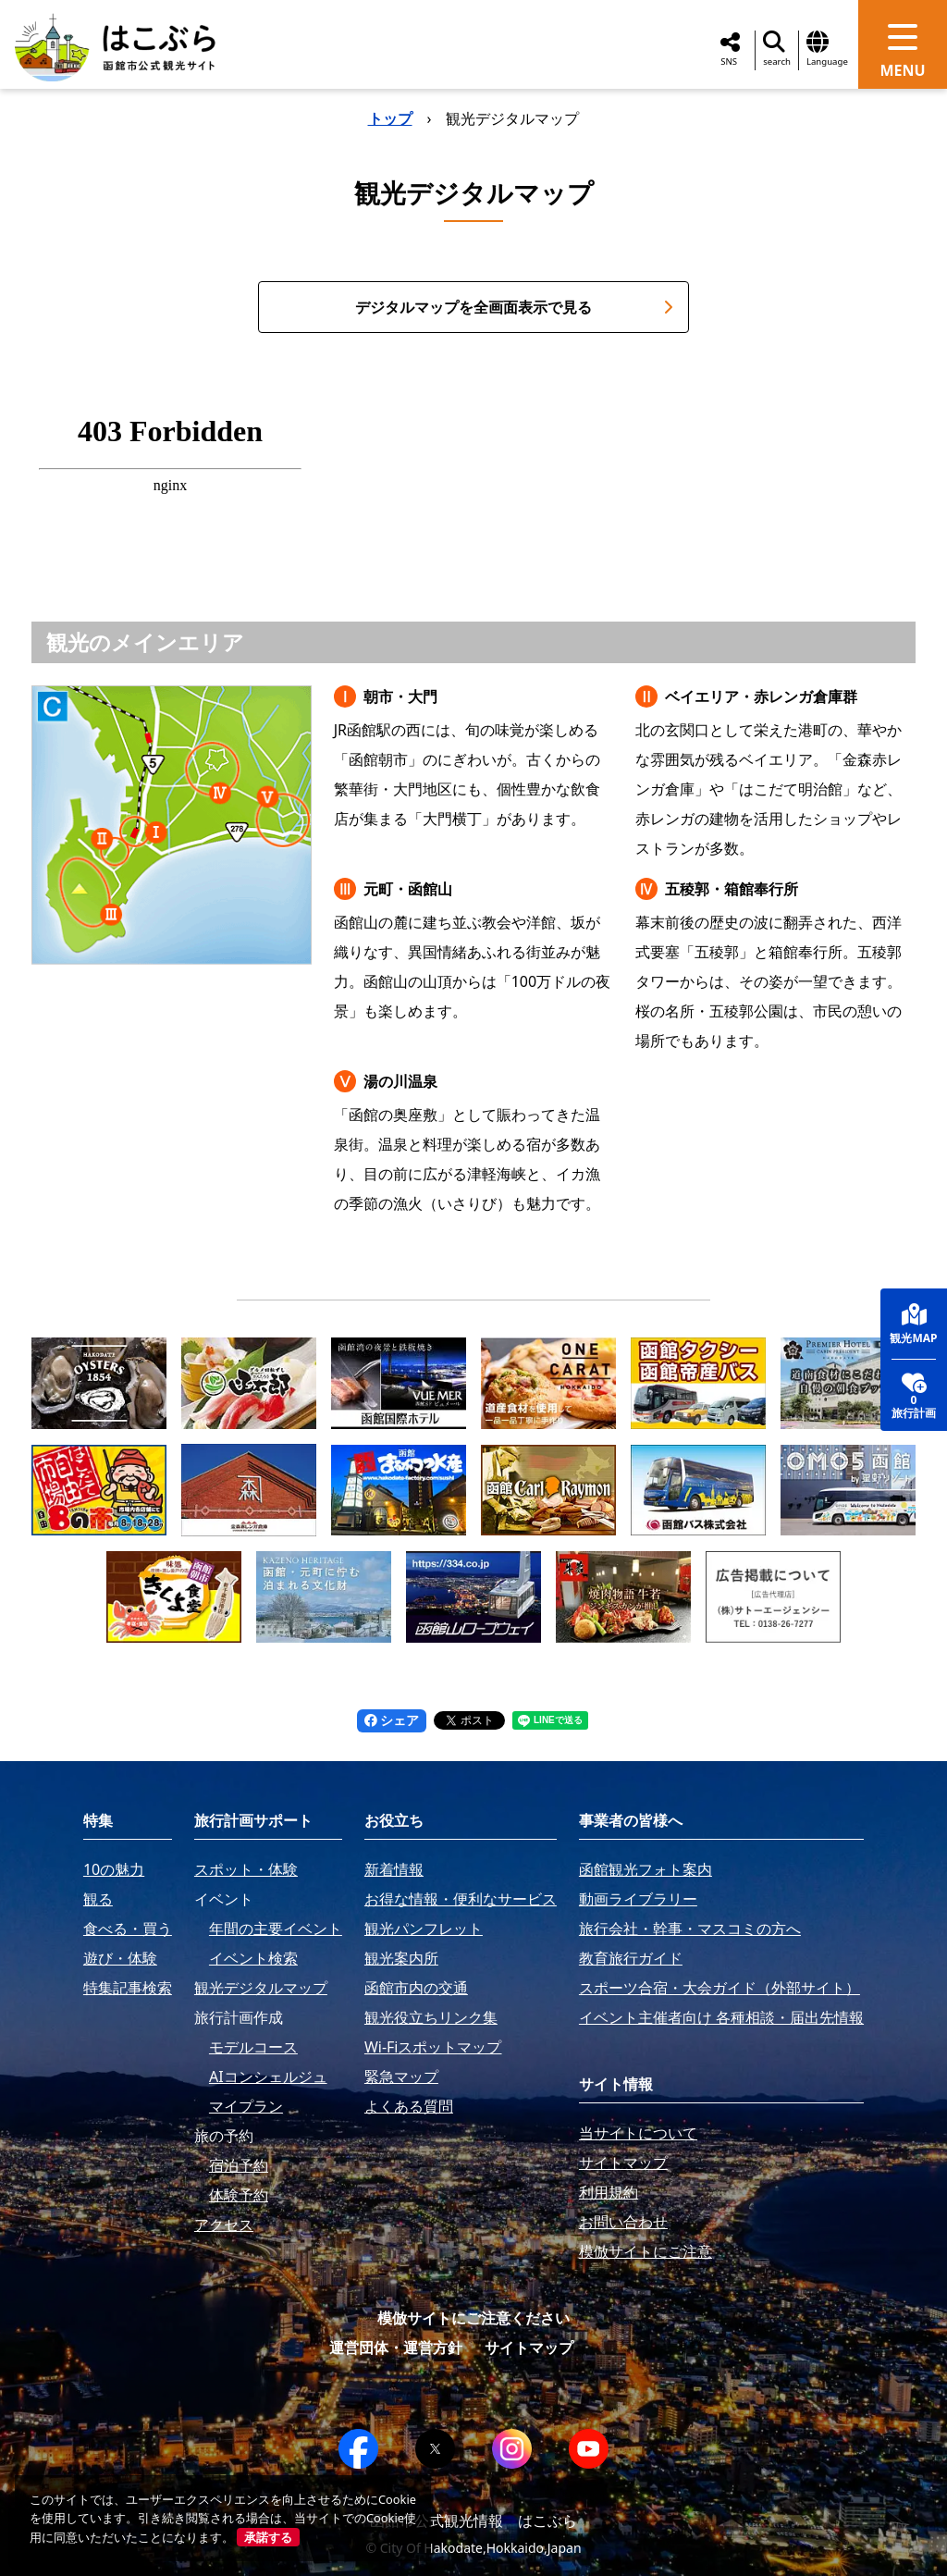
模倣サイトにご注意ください (473, 2318)
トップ (390, 118)
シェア (392, 1720)
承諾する (268, 2537)
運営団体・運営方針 (395, 2347)
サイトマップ (529, 2347)
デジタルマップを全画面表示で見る (514, 307)
